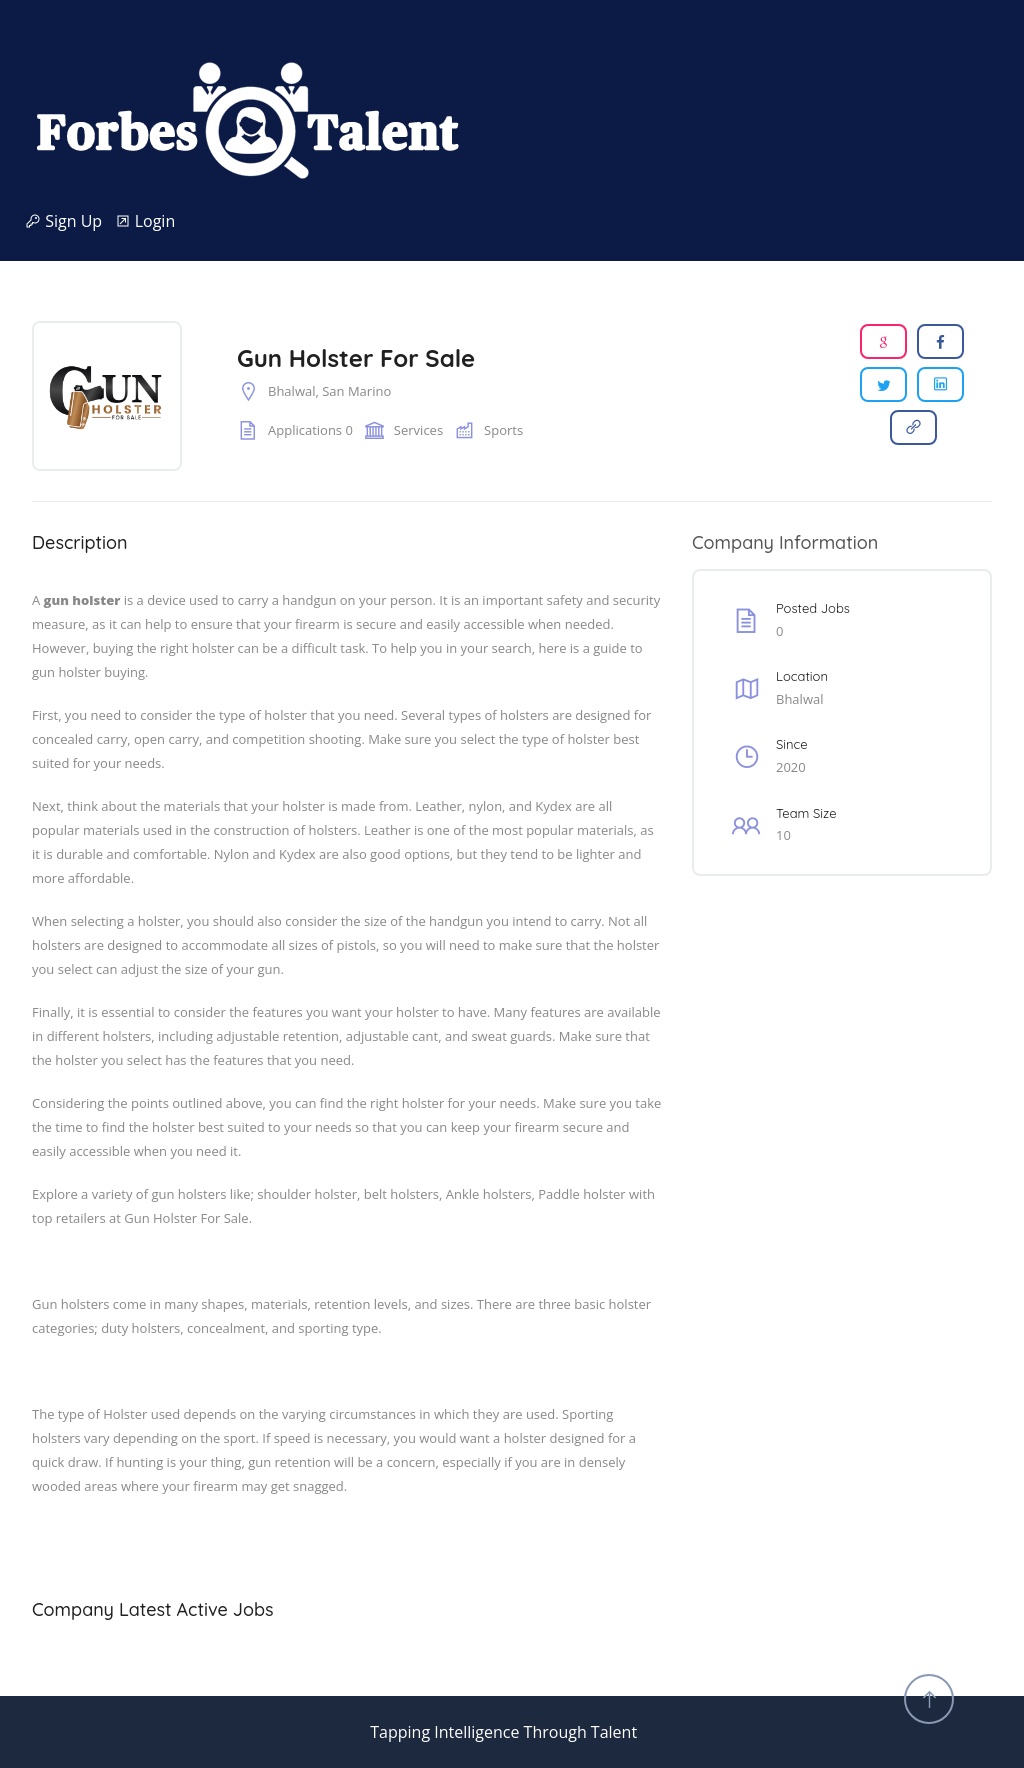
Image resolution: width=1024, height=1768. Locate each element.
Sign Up (70, 221)
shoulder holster (307, 1194)
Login (145, 221)
